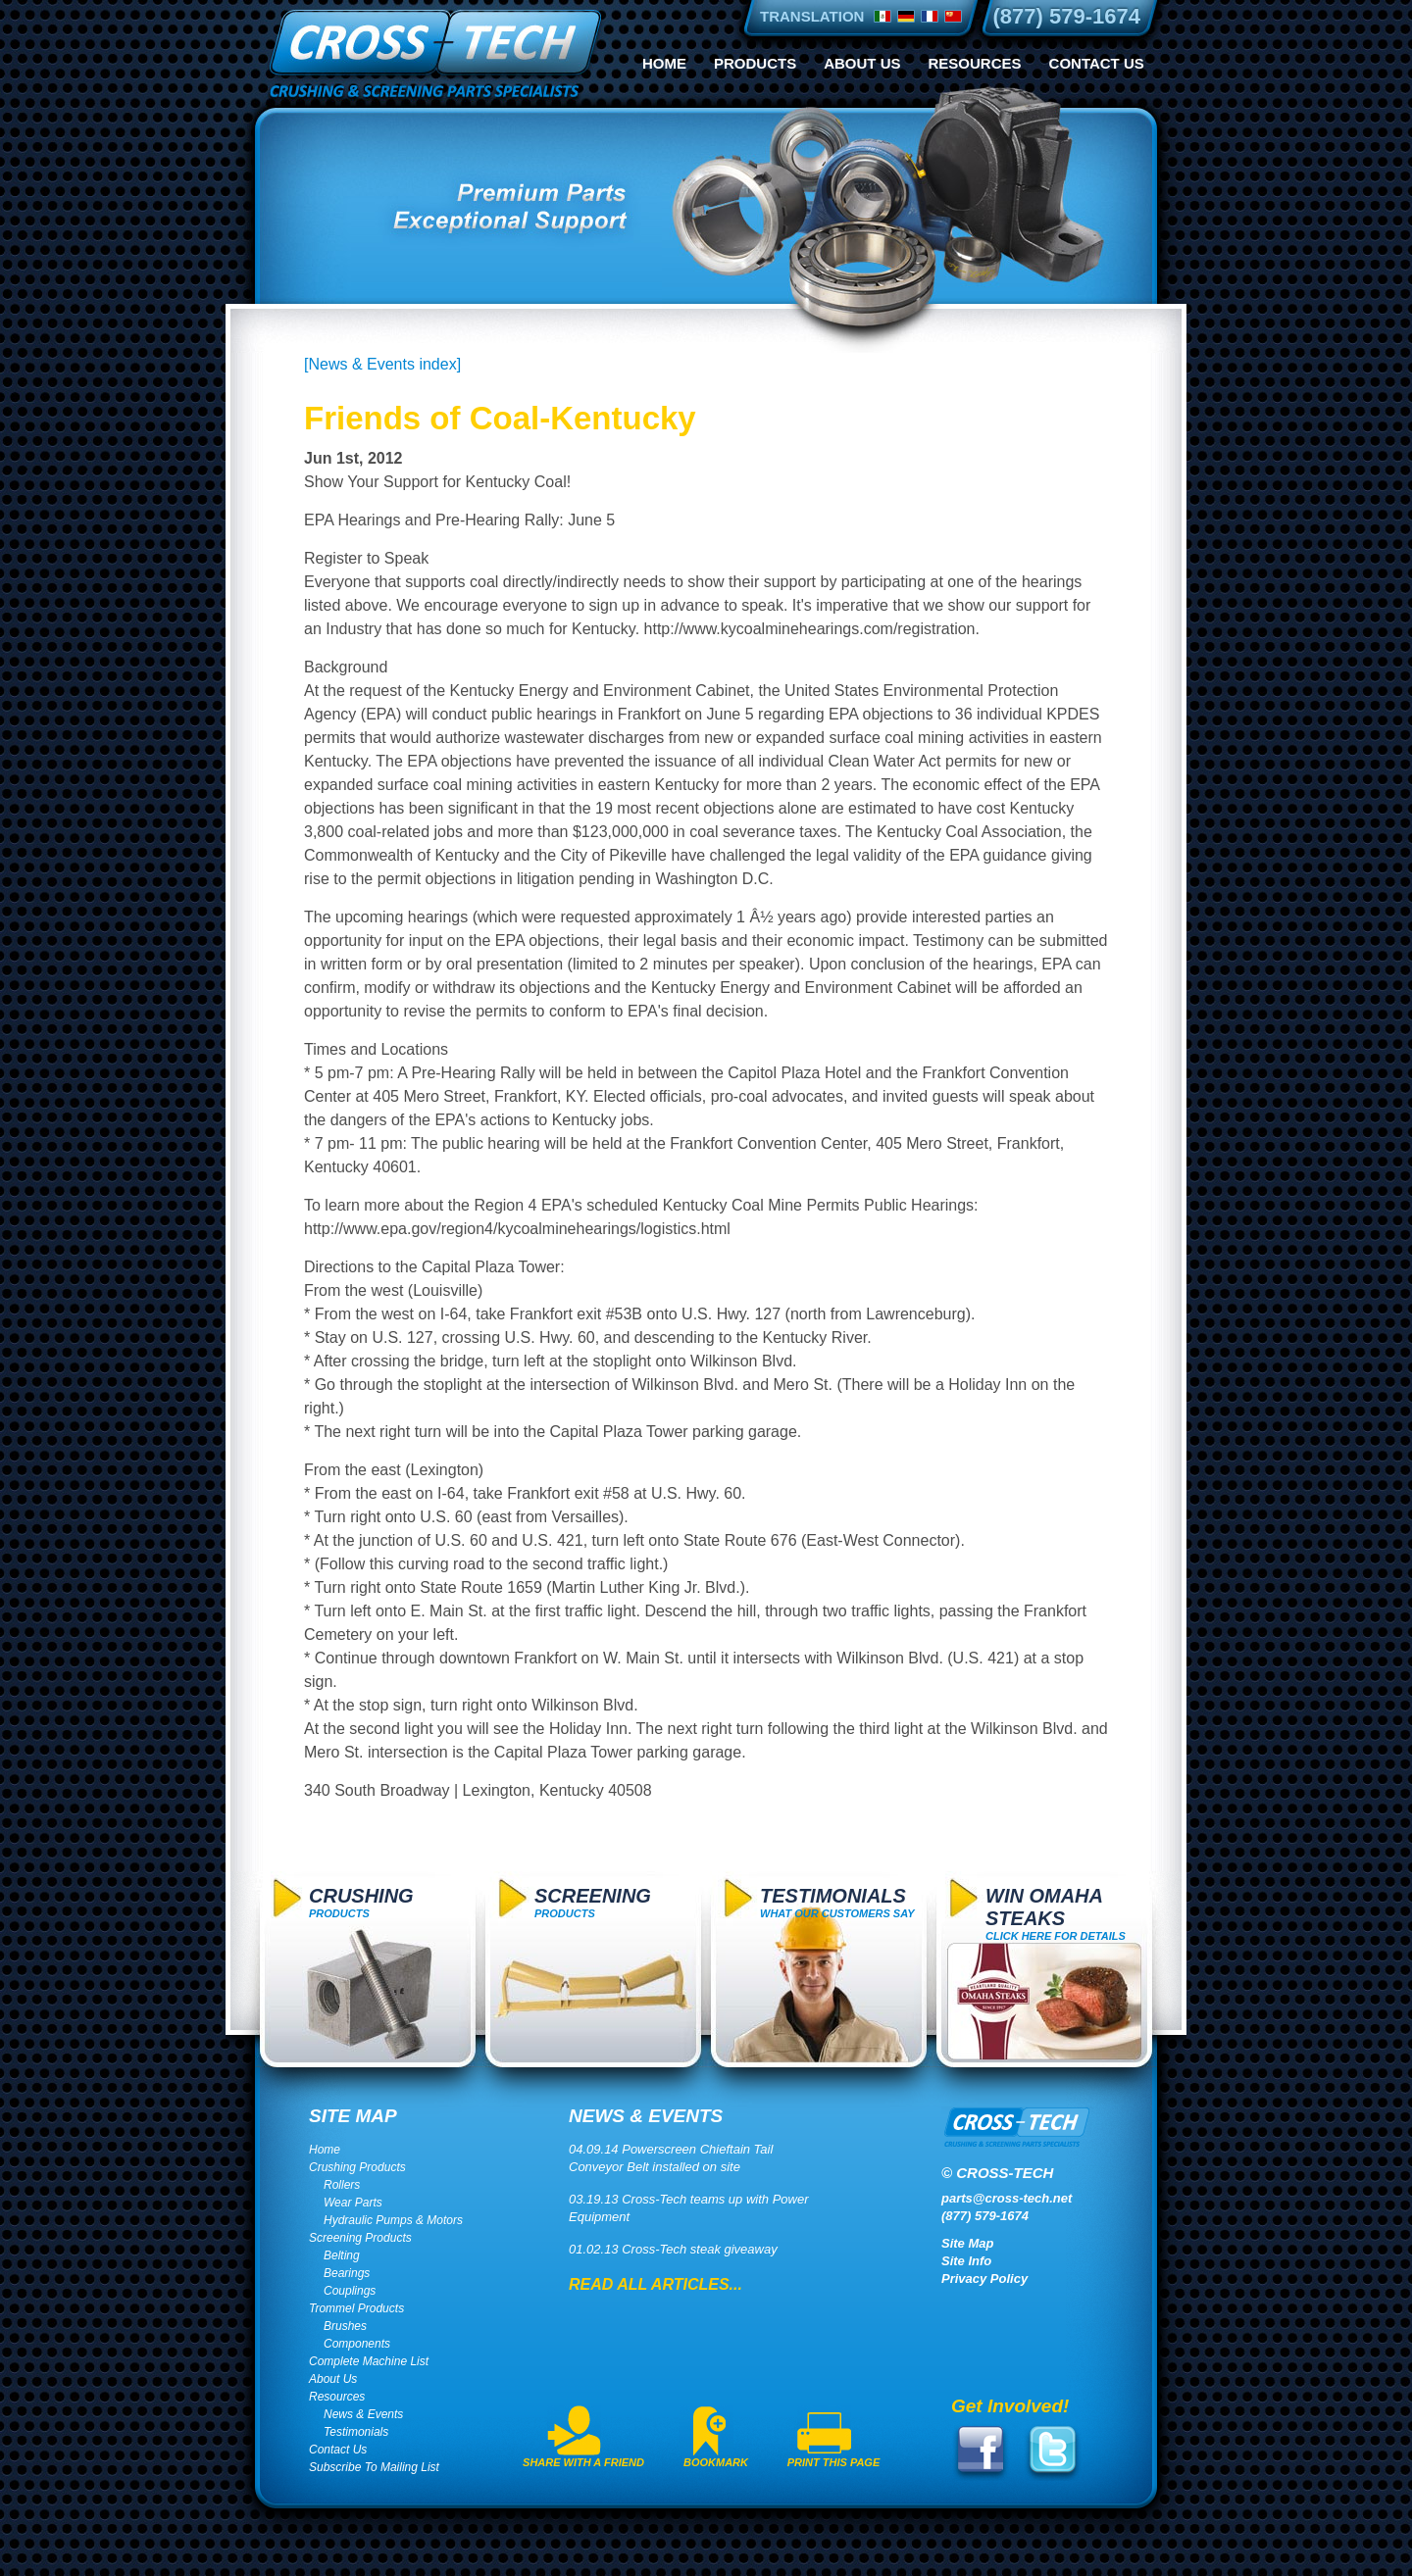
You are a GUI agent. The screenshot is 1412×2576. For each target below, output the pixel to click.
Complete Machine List (369, 2361)
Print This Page (834, 2462)
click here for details (1055, 1913)
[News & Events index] (382, 364)
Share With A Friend (583, 2462)
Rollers (342, 2185)
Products (755, 63)
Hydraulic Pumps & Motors (393, 2220)
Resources (975, 63)
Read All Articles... (655, 2284)
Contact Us (1096, 63)
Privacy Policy (984, 2278)
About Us (862, 63)
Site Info (966, 2261)
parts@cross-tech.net (1006, 2198)
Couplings (350, 2291)
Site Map (967, 2243)
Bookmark (715, 2462)
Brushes (345, 2326)
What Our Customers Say (837, 1902)
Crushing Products (357, 2167)
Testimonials (356, 2432)
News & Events (363, 2414)
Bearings (347, 2273)
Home (664, 63)
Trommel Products (356, 2308)
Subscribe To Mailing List (374, 2467)
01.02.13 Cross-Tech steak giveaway (673, 2249)
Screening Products (360, 2238)
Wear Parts (353, 2202)
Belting (342, 2255)
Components (357, 2344)
